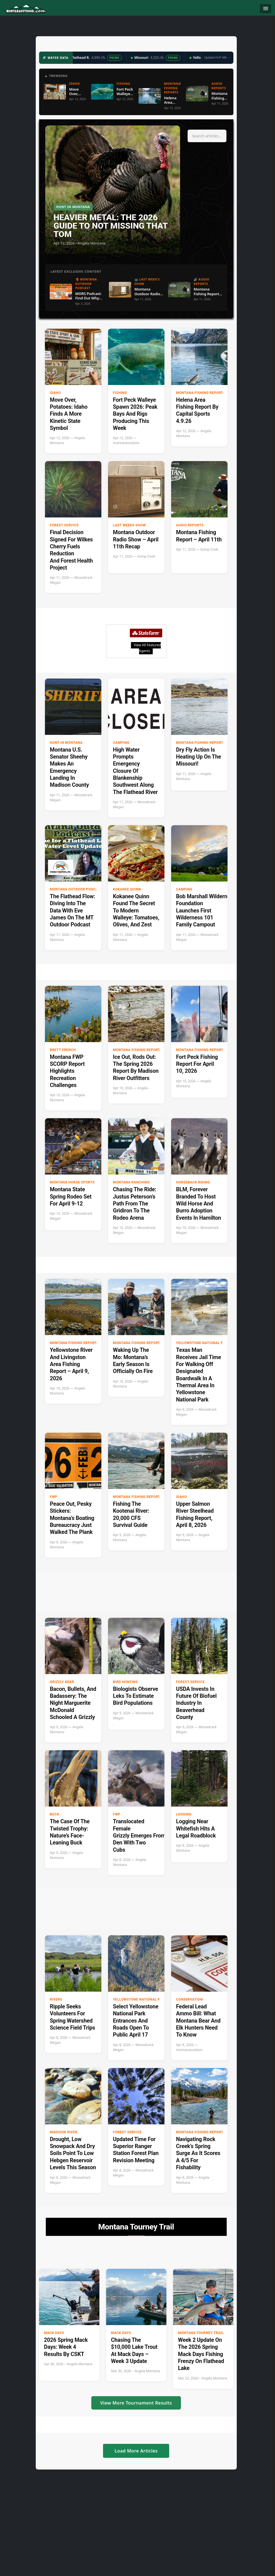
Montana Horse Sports (72, 1182)
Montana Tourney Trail (201, 2333)
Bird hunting (125, 1682)
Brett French (63, 1050)
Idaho (55, 392)
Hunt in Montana (66, 742)
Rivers (56, 1999)
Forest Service (64, 525)
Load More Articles (135, 2451)
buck (54, 1814)
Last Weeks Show (129, 525)
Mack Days (54, 2333)
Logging (184, 1814)
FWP (54, 1496)
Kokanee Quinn (127, 889)
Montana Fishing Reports (201, 392)
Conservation (189, 1999)
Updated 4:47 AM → (217, 57)
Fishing (120, 392)
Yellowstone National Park (203, 1343)
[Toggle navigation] (265, 9)
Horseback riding (193, 1182)
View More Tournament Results (136, 2403)
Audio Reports (190, 525)
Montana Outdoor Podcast (76, 889)
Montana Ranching (131, 1182)
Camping (121, 742)
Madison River (63, 2132)
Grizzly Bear (62, 1682)
